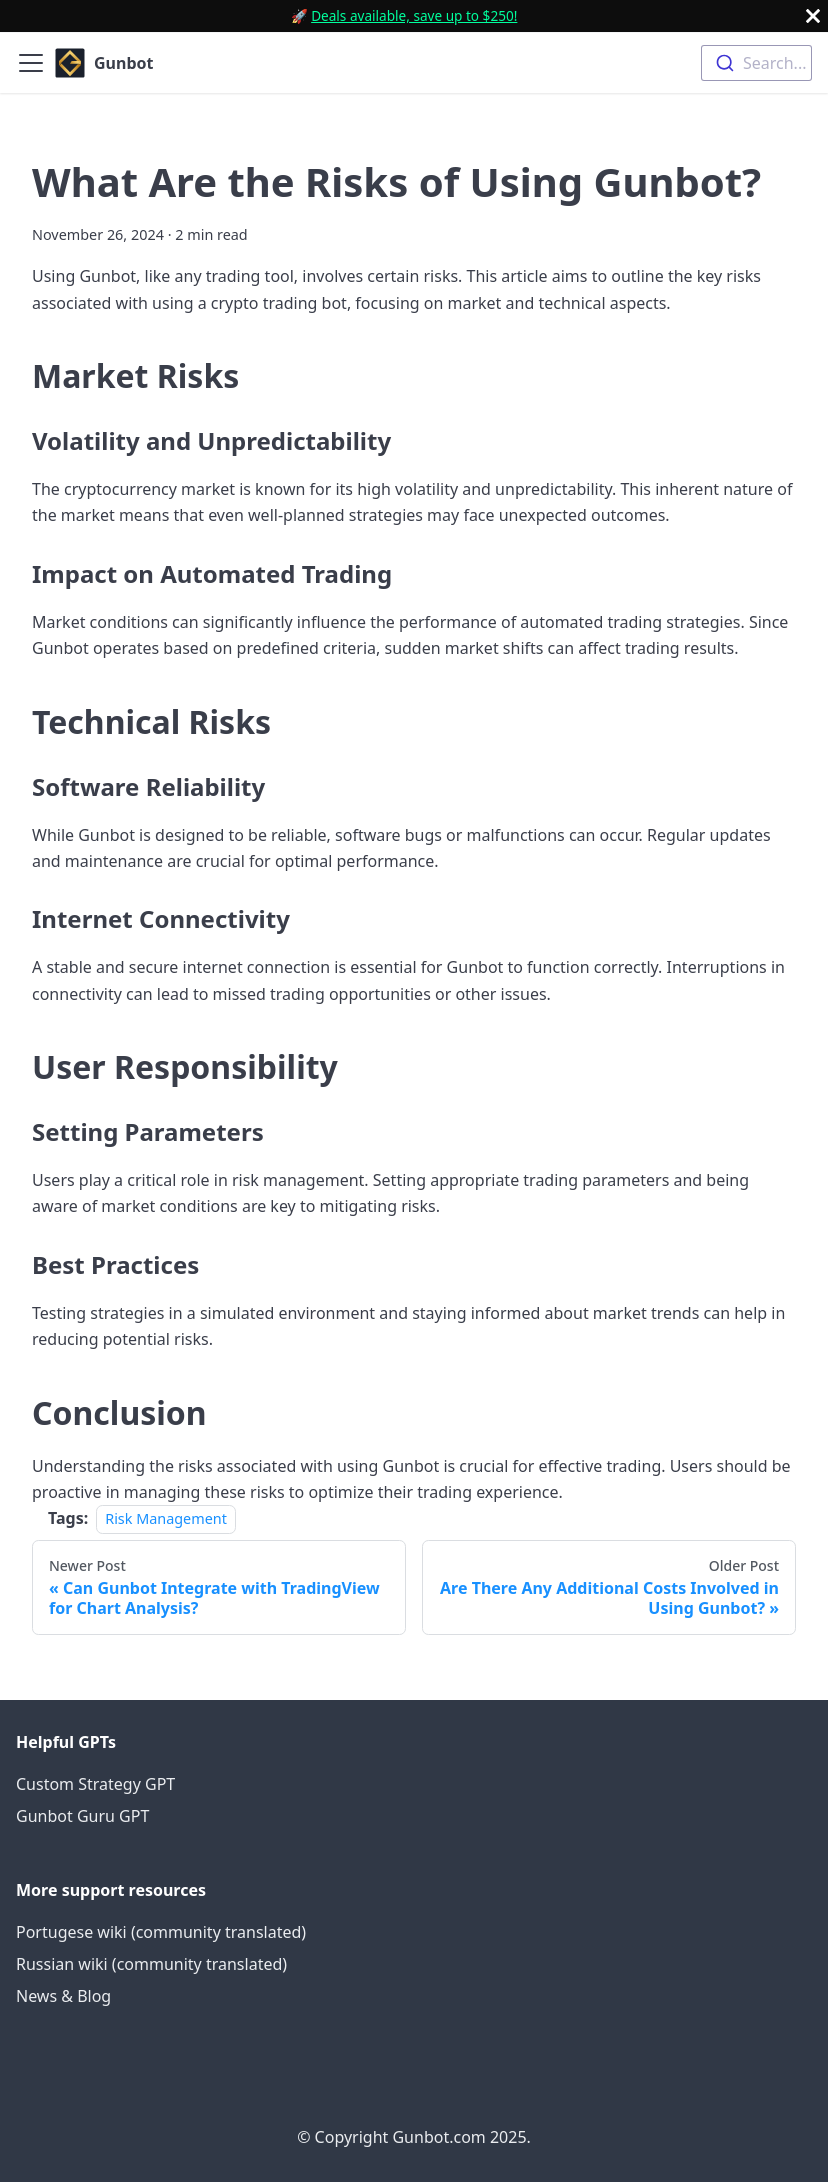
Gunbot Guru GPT (82, 1816)
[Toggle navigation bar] (31, 63)
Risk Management (166, 1518)
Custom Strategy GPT (95, 1784)
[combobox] (756, 63)
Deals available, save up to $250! (414, 15)
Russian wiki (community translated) (151, 1964)
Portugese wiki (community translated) (161, 1932)
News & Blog (63, 1996)
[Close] (813, 16)
